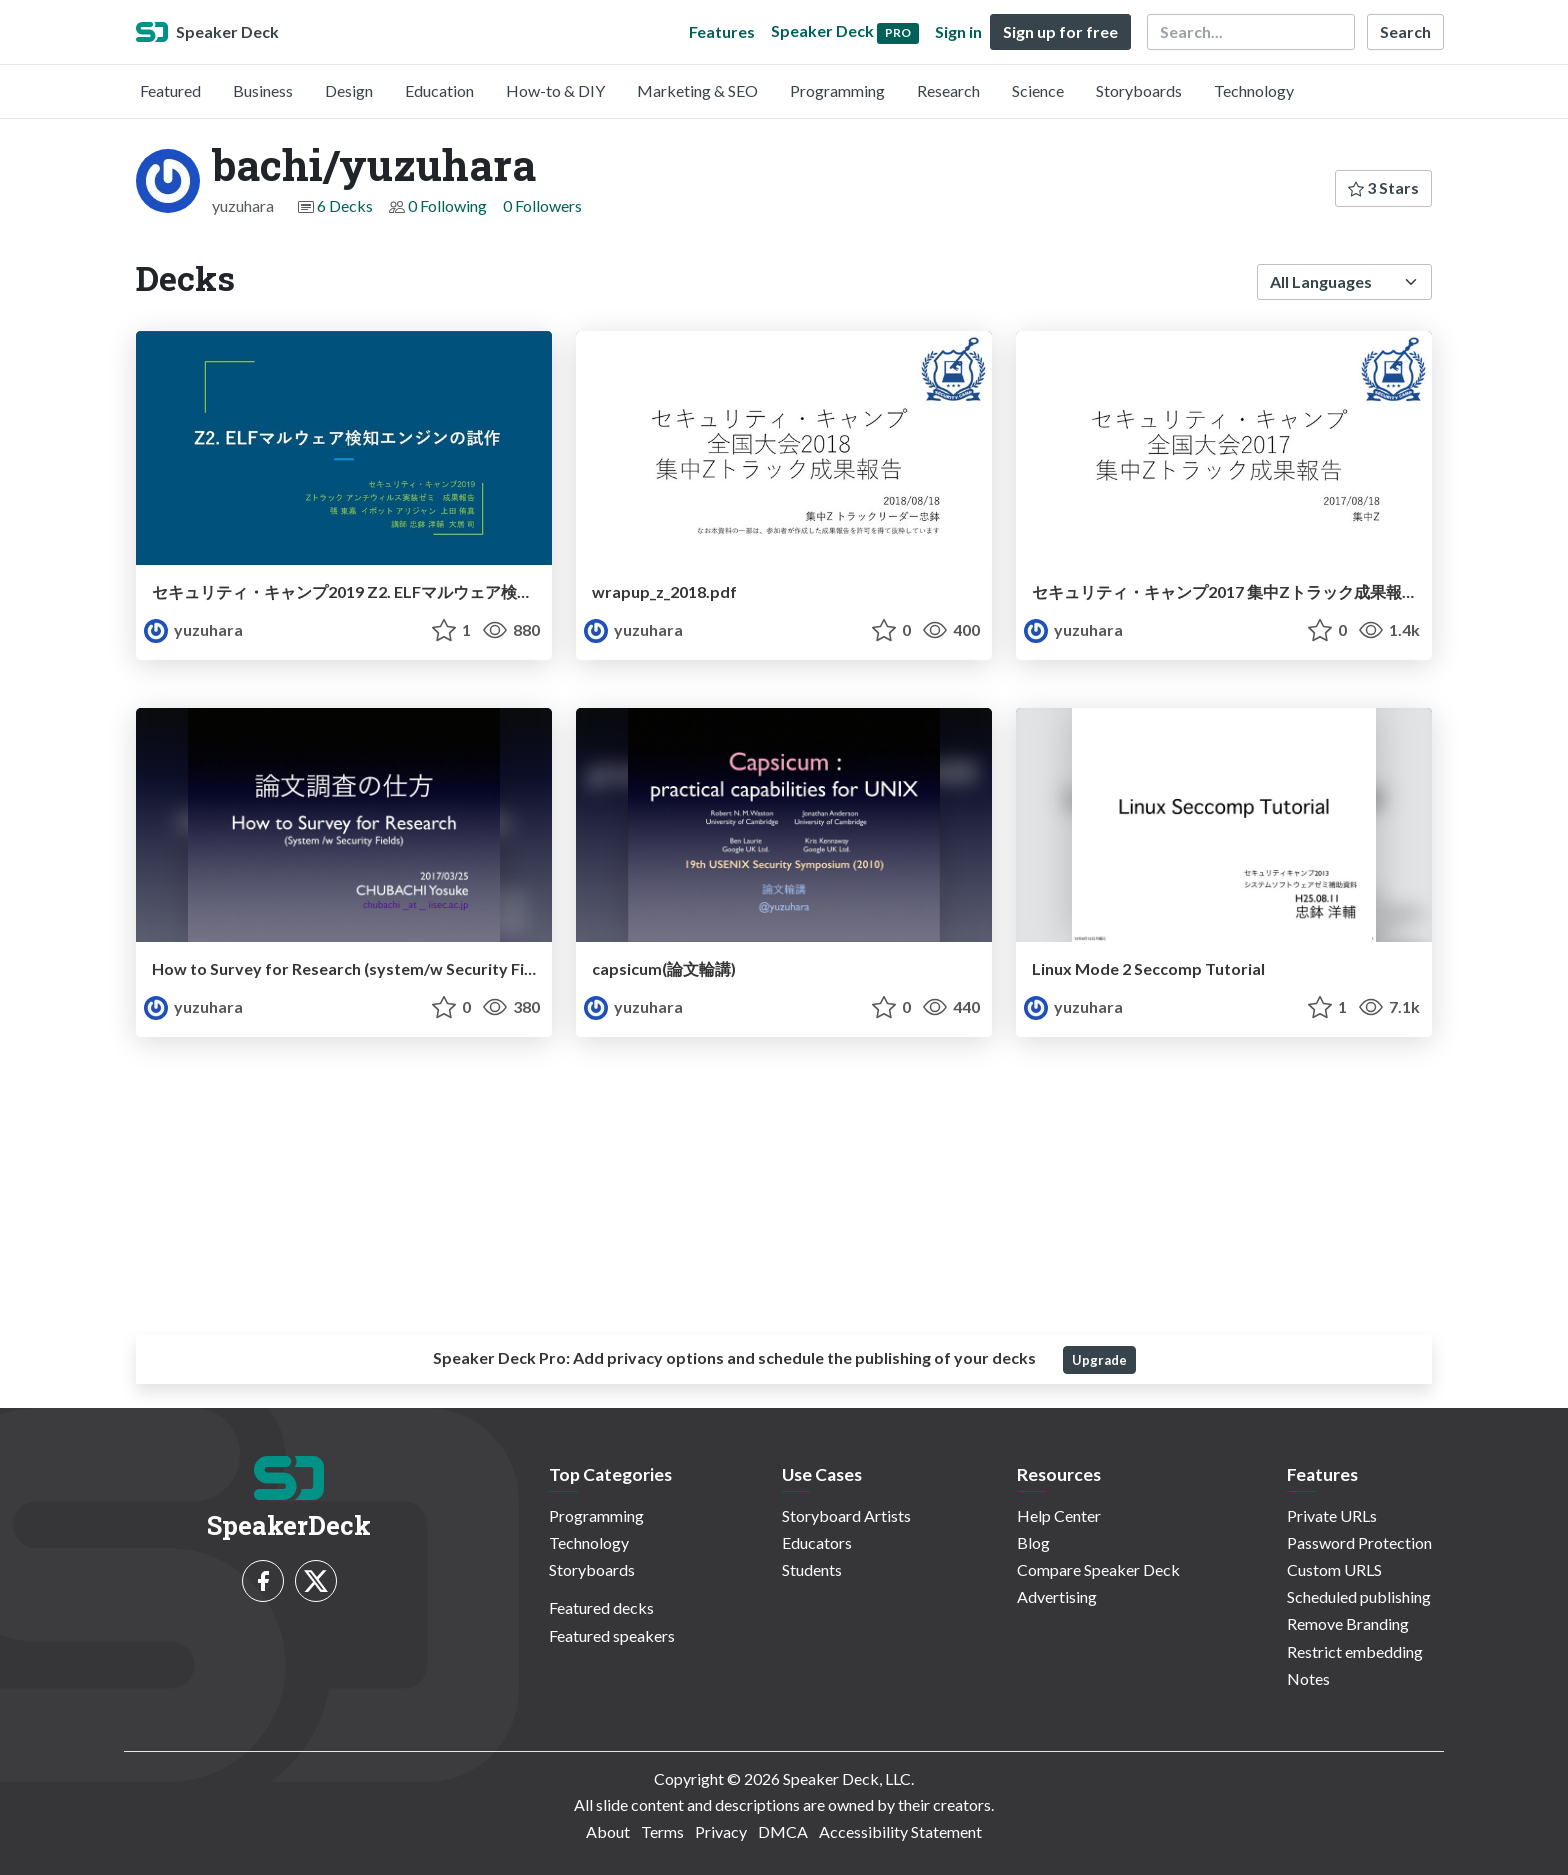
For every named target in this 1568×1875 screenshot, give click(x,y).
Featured (170, 90)
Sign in (958, 31)
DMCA (783, 1831)
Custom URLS (1334, 1569)
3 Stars (1383, 187)
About (608, 1831)
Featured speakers (612, 1635)
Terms (662, 1831)
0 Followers (542, 205)
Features (722, 31)
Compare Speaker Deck (1098, 1569)
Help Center (1059, 1515)
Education (439, 90)
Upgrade (1099, 1360)
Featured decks (601, 1607)
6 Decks (345, 205)
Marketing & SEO (697, 90)
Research (948, 90)
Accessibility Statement (900, 1831)
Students (812, 1569)
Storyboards (1139, 90)
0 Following (447, 205)
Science (1038, 90)
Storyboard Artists (846, 1515)
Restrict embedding (1355, 1651)
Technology (1254, 90)
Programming (837, 90)
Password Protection (1359, 1542)
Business (263, 90)
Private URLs (1332, 1515)
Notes (1308, 1678)
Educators (817, 1542)
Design (349, 90)
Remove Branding (1348, 1623)
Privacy (721, 1831)
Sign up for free (1060, 31)
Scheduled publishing (1359, 1596)
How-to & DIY (555, 90)
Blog (1033, 1542)
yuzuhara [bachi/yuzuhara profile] (193, 629)
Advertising (1057, 1596)
